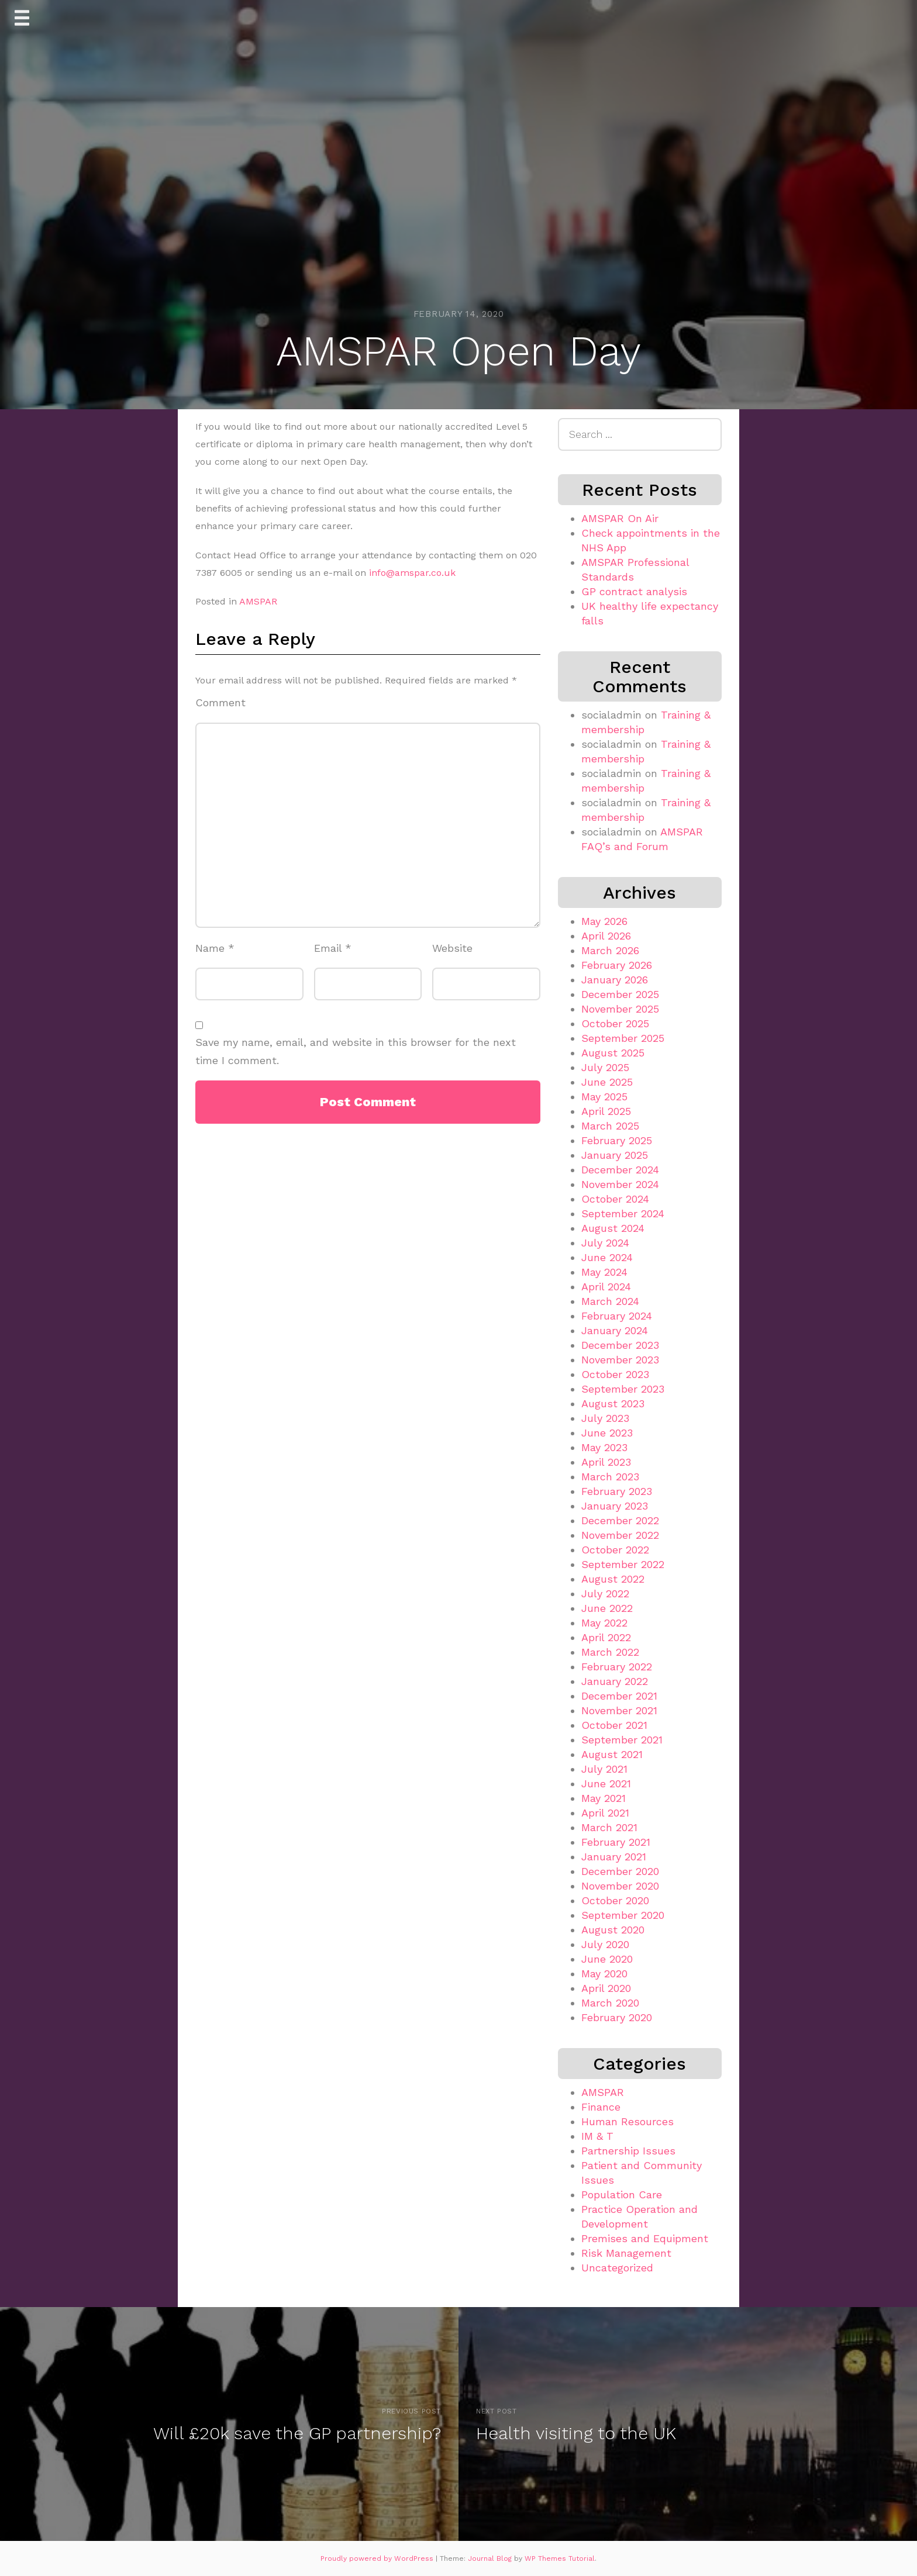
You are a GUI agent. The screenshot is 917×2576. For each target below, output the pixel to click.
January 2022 (614, 1681)
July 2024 (605, 1243)
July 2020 (605, 1944)
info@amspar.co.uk (412, 572)
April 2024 (606, 1286)
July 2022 (605, 1593)
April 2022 (606, 1637)
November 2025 (620, 1009)
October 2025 (615, 1023)
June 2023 (607, 1433)
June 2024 (607, 1257)
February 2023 (616, 1491)
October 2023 (615, 1374)
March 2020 (610, 2003)
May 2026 (604, 921)
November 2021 (619, 1710)
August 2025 (612, 1053)
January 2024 (614, 1330)
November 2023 (620, 1359)
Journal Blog (491, 2558)
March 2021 (609, 1827)
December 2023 (620, 1345)
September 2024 (622, 1213)
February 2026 (616, 965)
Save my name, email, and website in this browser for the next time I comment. (355, 1051)
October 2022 (615, 1549)
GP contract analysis (634, 591)
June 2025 (607, 1082)
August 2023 (612, 1403)
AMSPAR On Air (620, 518)
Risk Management (626, 2253)
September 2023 (622, 1389)
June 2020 (607, 1959)
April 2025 (606, 1111)
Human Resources (627, 2121)
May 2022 (604, 1623)
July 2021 (604, 1769)
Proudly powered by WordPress (378, 2558)
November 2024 (620, 1184)
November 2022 (620, 1535)
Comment (220, 702)
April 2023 (606, 1462)
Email (332, 948)
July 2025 (605, 1067)
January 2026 (614, 979)
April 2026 (606, 936)
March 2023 (610, 1476)
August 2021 (612, 1754)
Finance (600, 2107)
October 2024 (615, 1199)
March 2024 (610, 1301)
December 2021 (619, 1696)
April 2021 (605, 1813)
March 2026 (610, 950)
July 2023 (605, 1418)
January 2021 (613, 1856)
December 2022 (620, 1520)
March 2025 (610, 1126)
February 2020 (616, 2017)
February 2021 (615, 1842)
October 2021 (614, 1725)
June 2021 (606, 1783)
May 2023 (604, 1447)
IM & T (597, 2136)
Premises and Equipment (644, 2238)
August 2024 (612, 1228)
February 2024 (616, 1316)
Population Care (621, 2194)
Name (215, 948)
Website (452, 948)
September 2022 (622, 1564)
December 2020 (620, 1871)
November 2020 (620, 1886)
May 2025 (604, 1096)
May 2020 (604, 1973)
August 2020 (612, 1930)
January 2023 (614, 1506)
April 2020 (606, 1988)
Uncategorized (617, 2267)
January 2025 (614, 1155)
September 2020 (622, 1915)
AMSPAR (258, 601)
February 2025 (616, 1140)
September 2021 (622, 1740)
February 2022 (616, 1666)
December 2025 (620, 994)
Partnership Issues (628, 2151)
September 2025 (622, 1038)
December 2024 (620, 1169)
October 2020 (615, 1900)
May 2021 (603, 1798)
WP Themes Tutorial (560, 2558)
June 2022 (607, 1608)
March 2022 (610, 1652)
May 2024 (604, 1272)
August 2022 (612, 1579)
